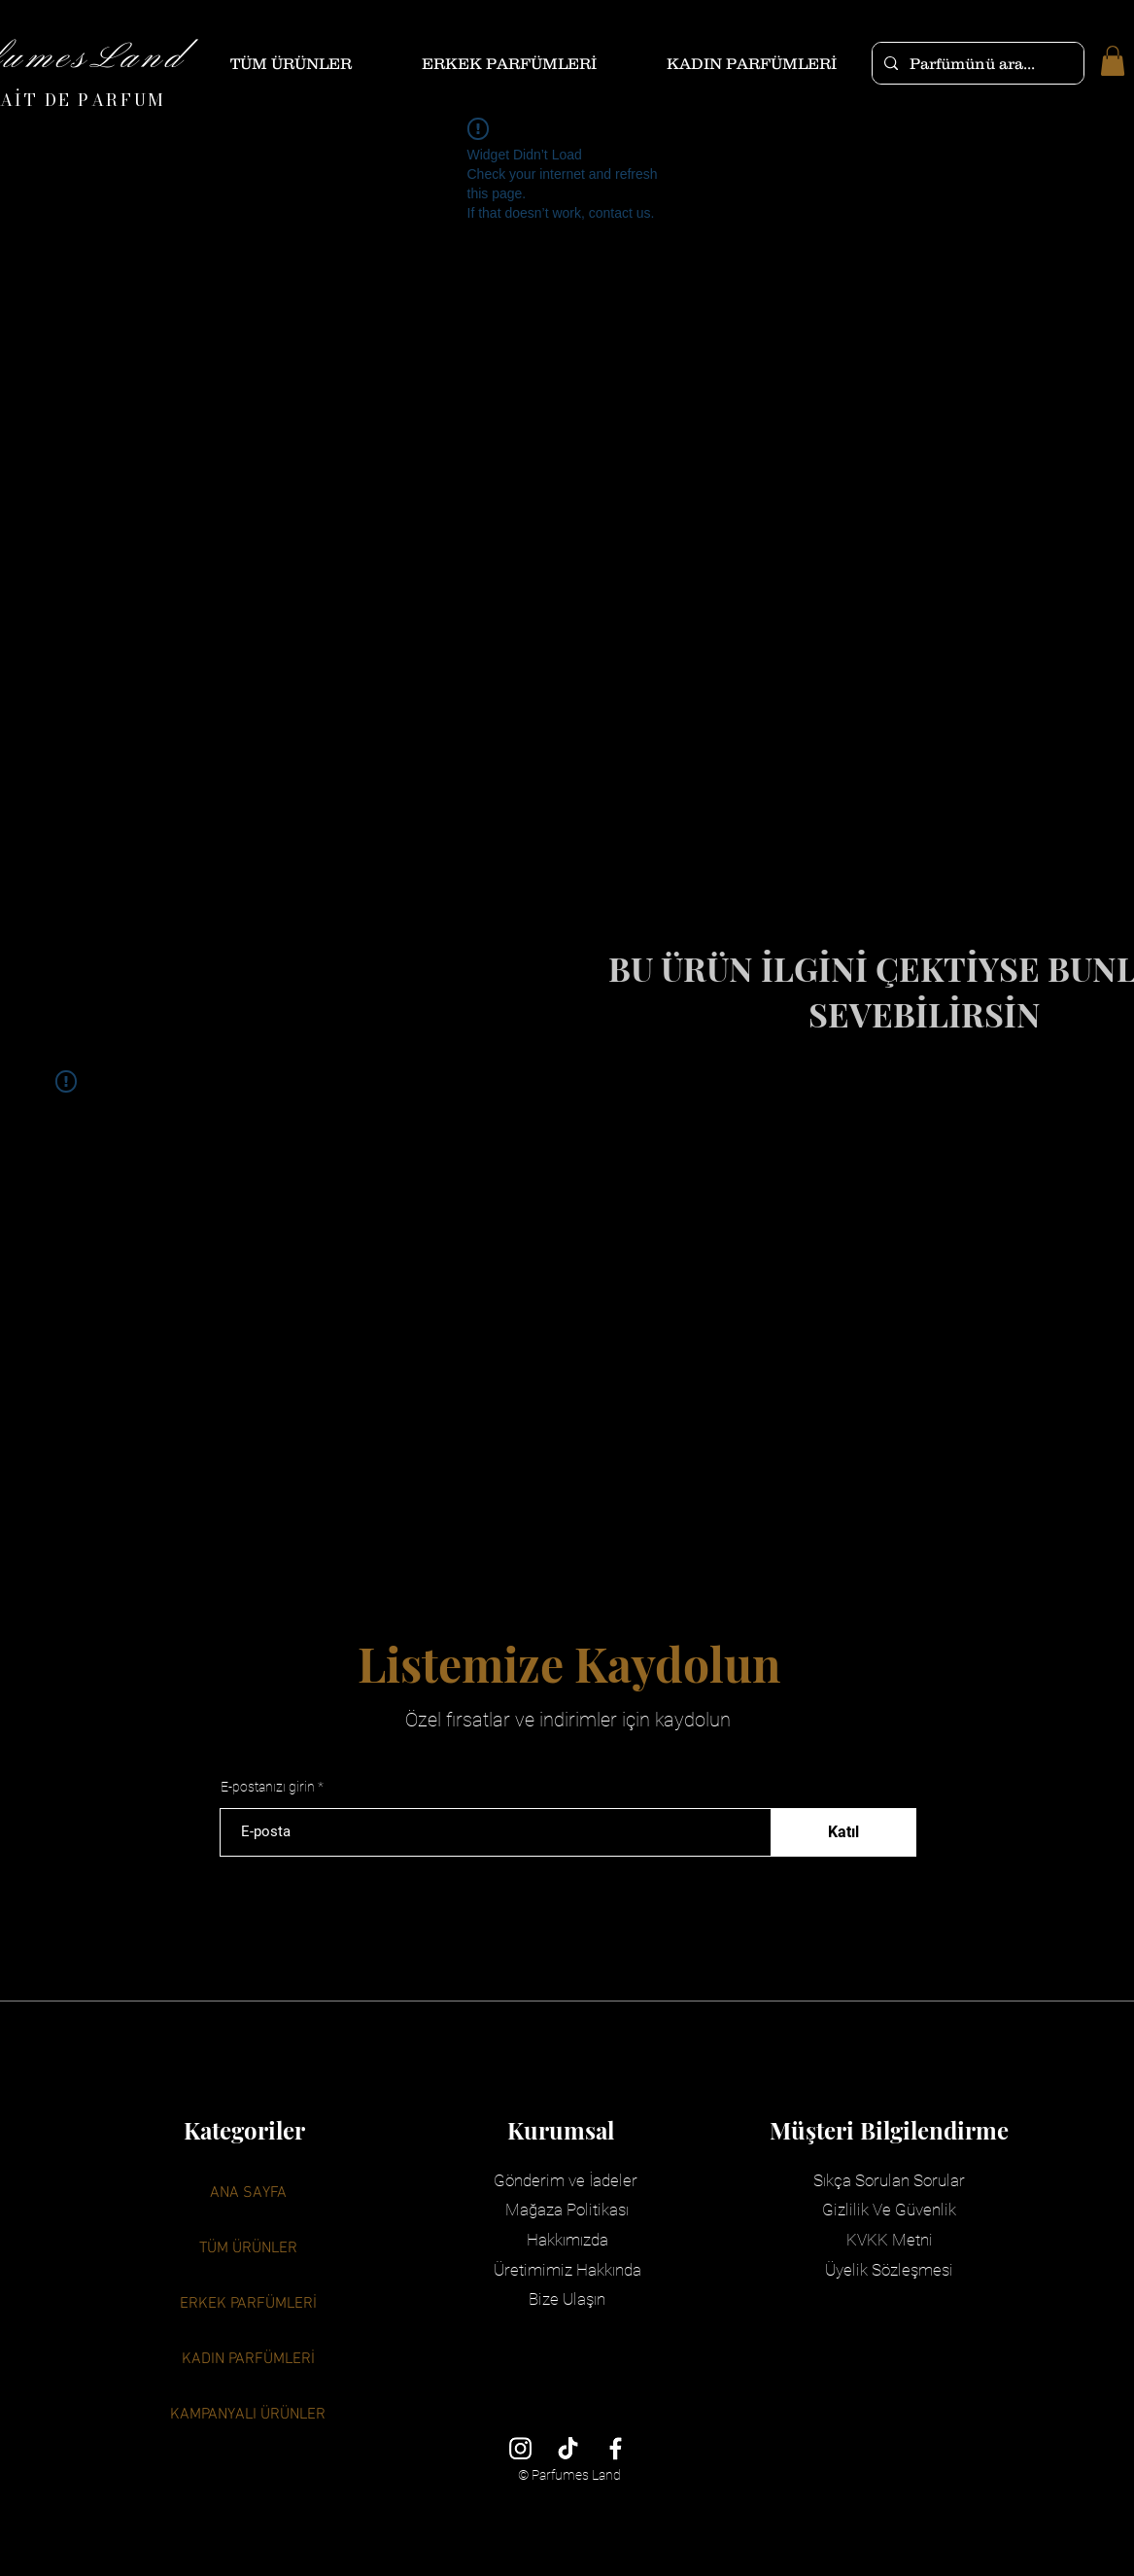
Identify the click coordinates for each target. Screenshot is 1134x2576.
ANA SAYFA (248, 2193)
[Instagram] (520, 2448)
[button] (1112, 61)
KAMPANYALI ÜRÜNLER (248, 2414)
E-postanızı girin (268, 1786)
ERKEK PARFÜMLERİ (248, 2304)
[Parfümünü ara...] (976, 63)
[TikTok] (568, 2448)
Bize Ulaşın (567, 2299)
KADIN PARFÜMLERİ (248, 2359)
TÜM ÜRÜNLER (248, 2248)
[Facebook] (616, 2448)
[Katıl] (843, 1832)
